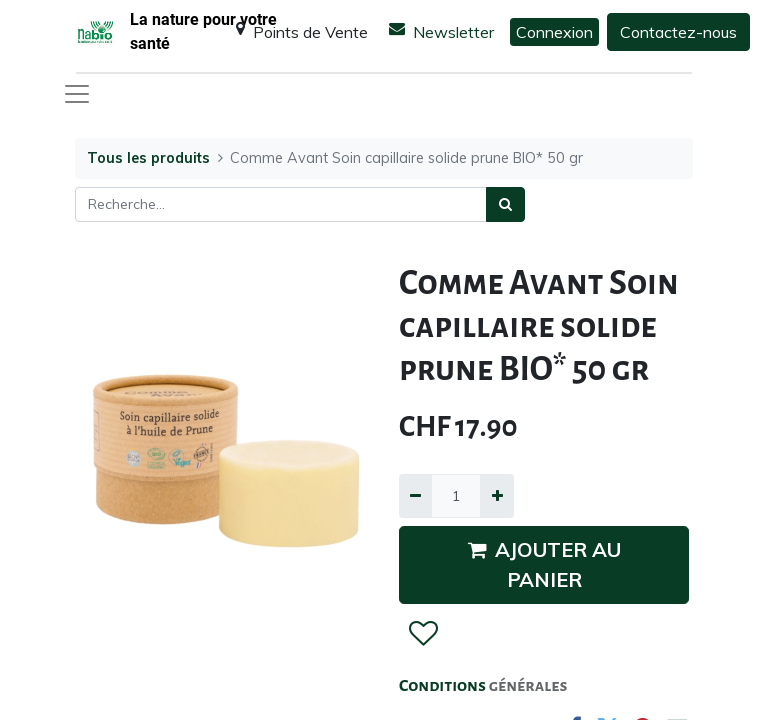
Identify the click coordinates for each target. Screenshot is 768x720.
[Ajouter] (496, 495)
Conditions (444, 686)
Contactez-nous (678, 32)
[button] (422, 634)
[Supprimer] (415, 495)
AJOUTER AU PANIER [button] (544, 564)
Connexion (554, 32)
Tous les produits (148, 158)
